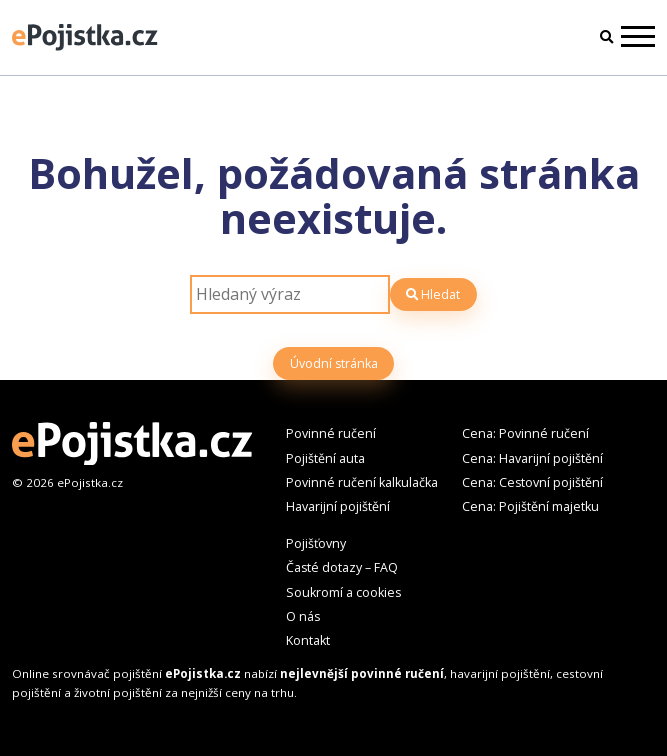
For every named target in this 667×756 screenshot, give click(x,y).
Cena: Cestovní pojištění (532, 482)
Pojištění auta (325, 458)
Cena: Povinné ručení (525, 433)
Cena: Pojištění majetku (530, 506)
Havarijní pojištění (338, 506)
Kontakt (308, 640)
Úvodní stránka (334, 363)
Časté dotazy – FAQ (342, 567)
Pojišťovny (316, 543)
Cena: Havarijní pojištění (532, 458)
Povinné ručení (331, 433)
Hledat (433, 294)
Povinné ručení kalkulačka (362, 482)
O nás (303, 616)
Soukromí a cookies (343, 592)
